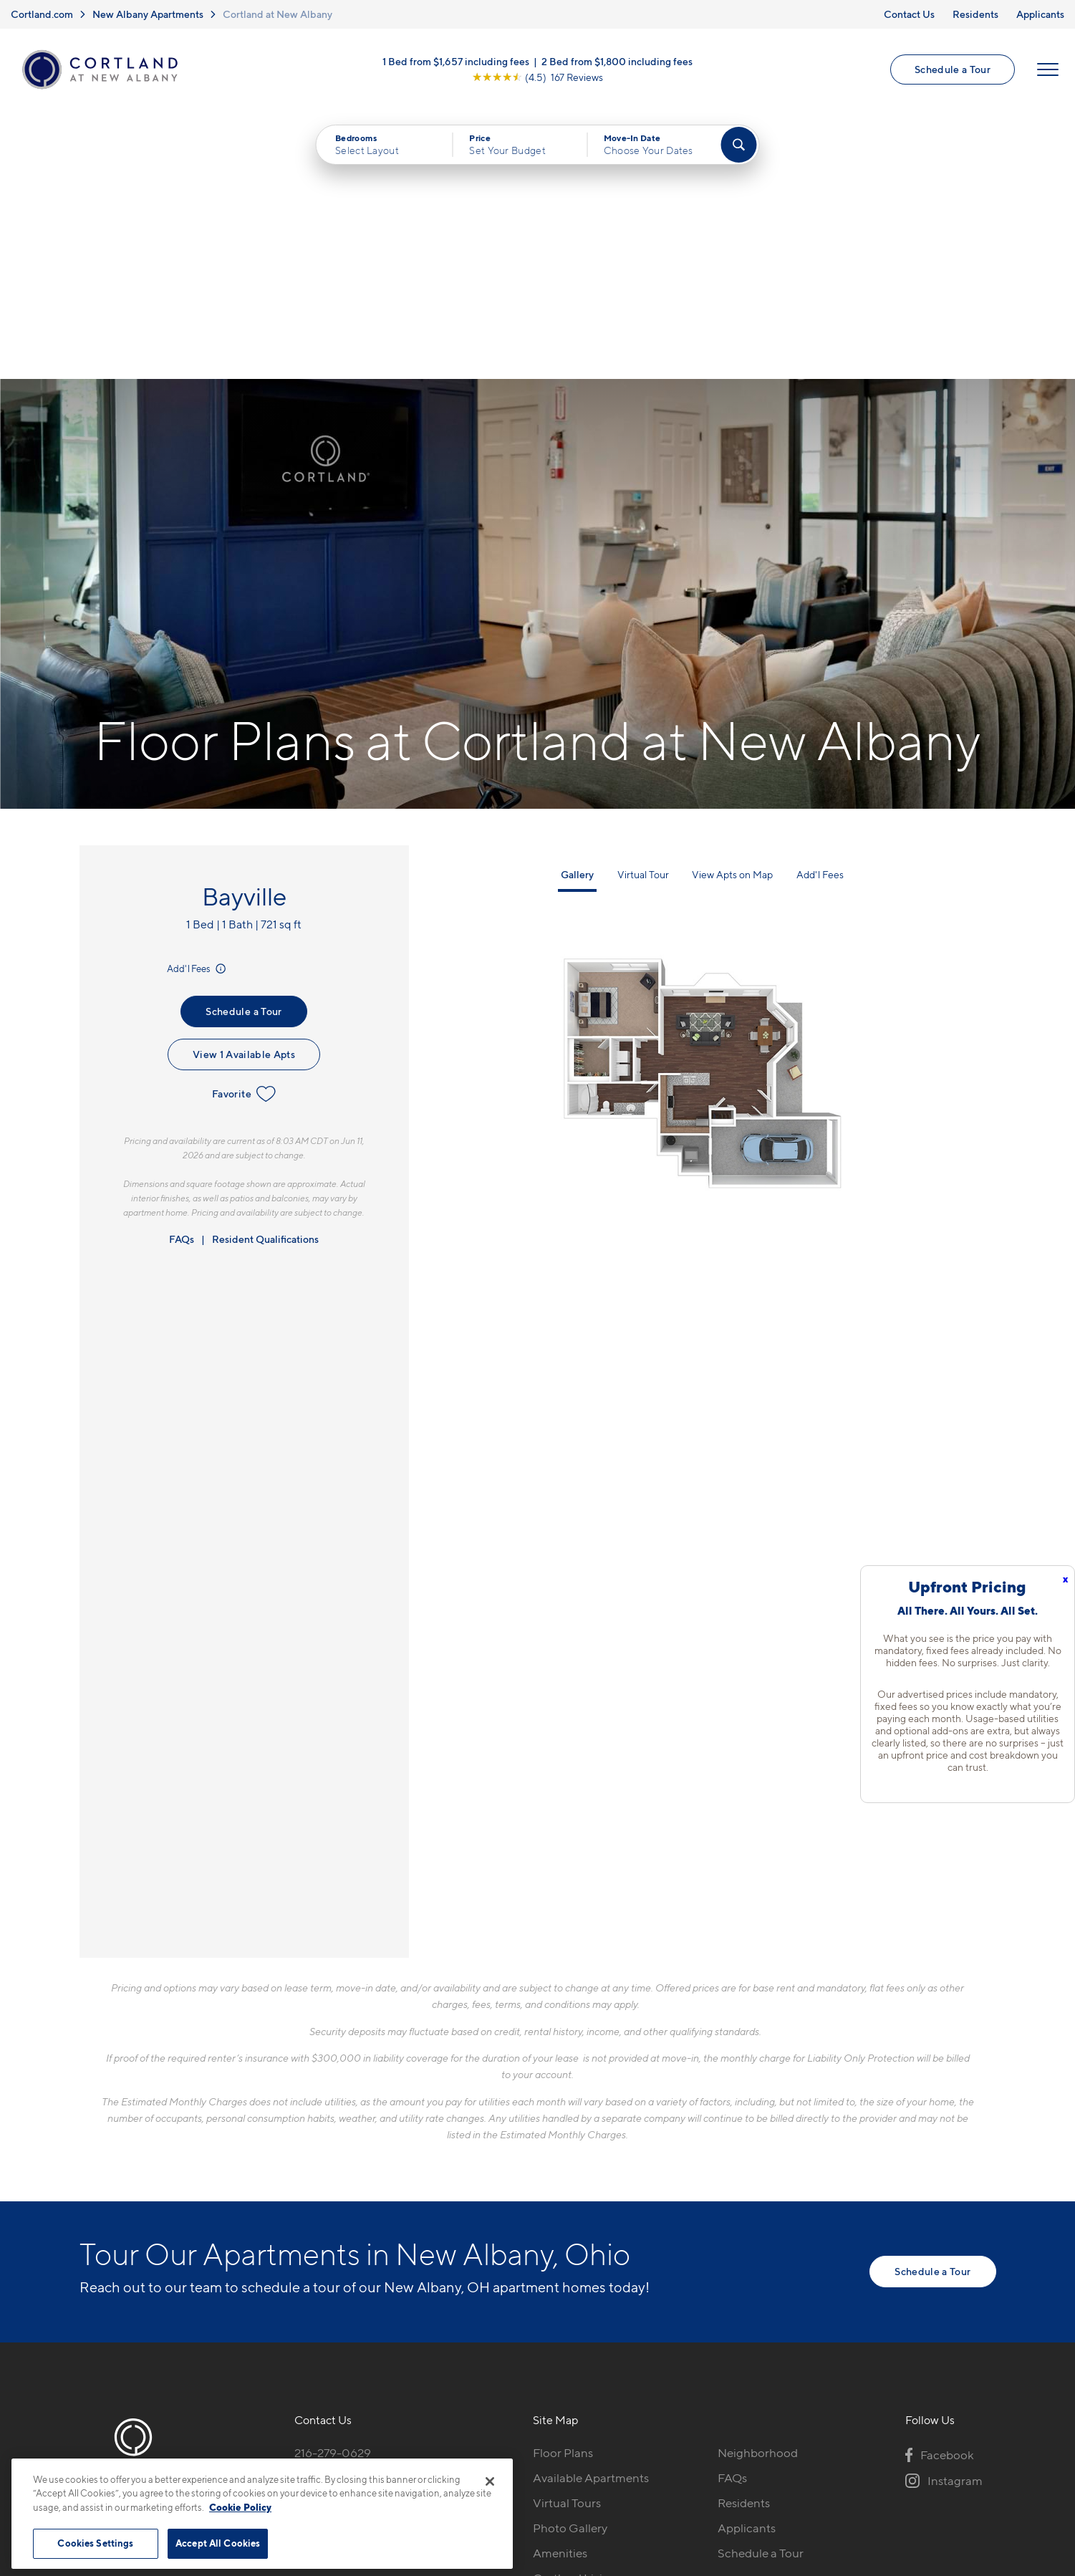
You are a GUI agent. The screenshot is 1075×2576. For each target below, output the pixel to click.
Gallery (577, 606)
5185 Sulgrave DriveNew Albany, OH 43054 (358, 2218)
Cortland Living (575, 2310)
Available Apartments (591, 2210)
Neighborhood (758, 2185)
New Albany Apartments (147, 14)
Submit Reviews (533, 2451)
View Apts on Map (732, 606)
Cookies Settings (95, 2543)
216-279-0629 (332, 2185)
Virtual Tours (567, 2235)
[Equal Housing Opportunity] (301, 2263)
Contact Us (909, 14)
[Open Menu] (1048, 69)
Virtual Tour (643, 606)
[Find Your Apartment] (738, 145)
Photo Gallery (570, 2260)
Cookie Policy (240, 2507)
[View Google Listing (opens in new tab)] (537, 77)
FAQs (181, 971)
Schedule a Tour (952, 69)
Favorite (244, 826)
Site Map (600, 2451)
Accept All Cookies (217, 2543)
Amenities (560, 2285)
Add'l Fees (197, 700)
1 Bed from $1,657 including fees (455, 61)
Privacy (470, 2451)
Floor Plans (563, 2185)
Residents (975, 14)
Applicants (1040, 14)
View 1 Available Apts (244, 786)
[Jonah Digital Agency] (963, 2442)
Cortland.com (42, 14)
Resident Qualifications (265, 971)
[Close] (490, 2481)
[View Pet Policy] (414, 2263)
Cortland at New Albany (277, 14)
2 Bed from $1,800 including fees (617, 61)
